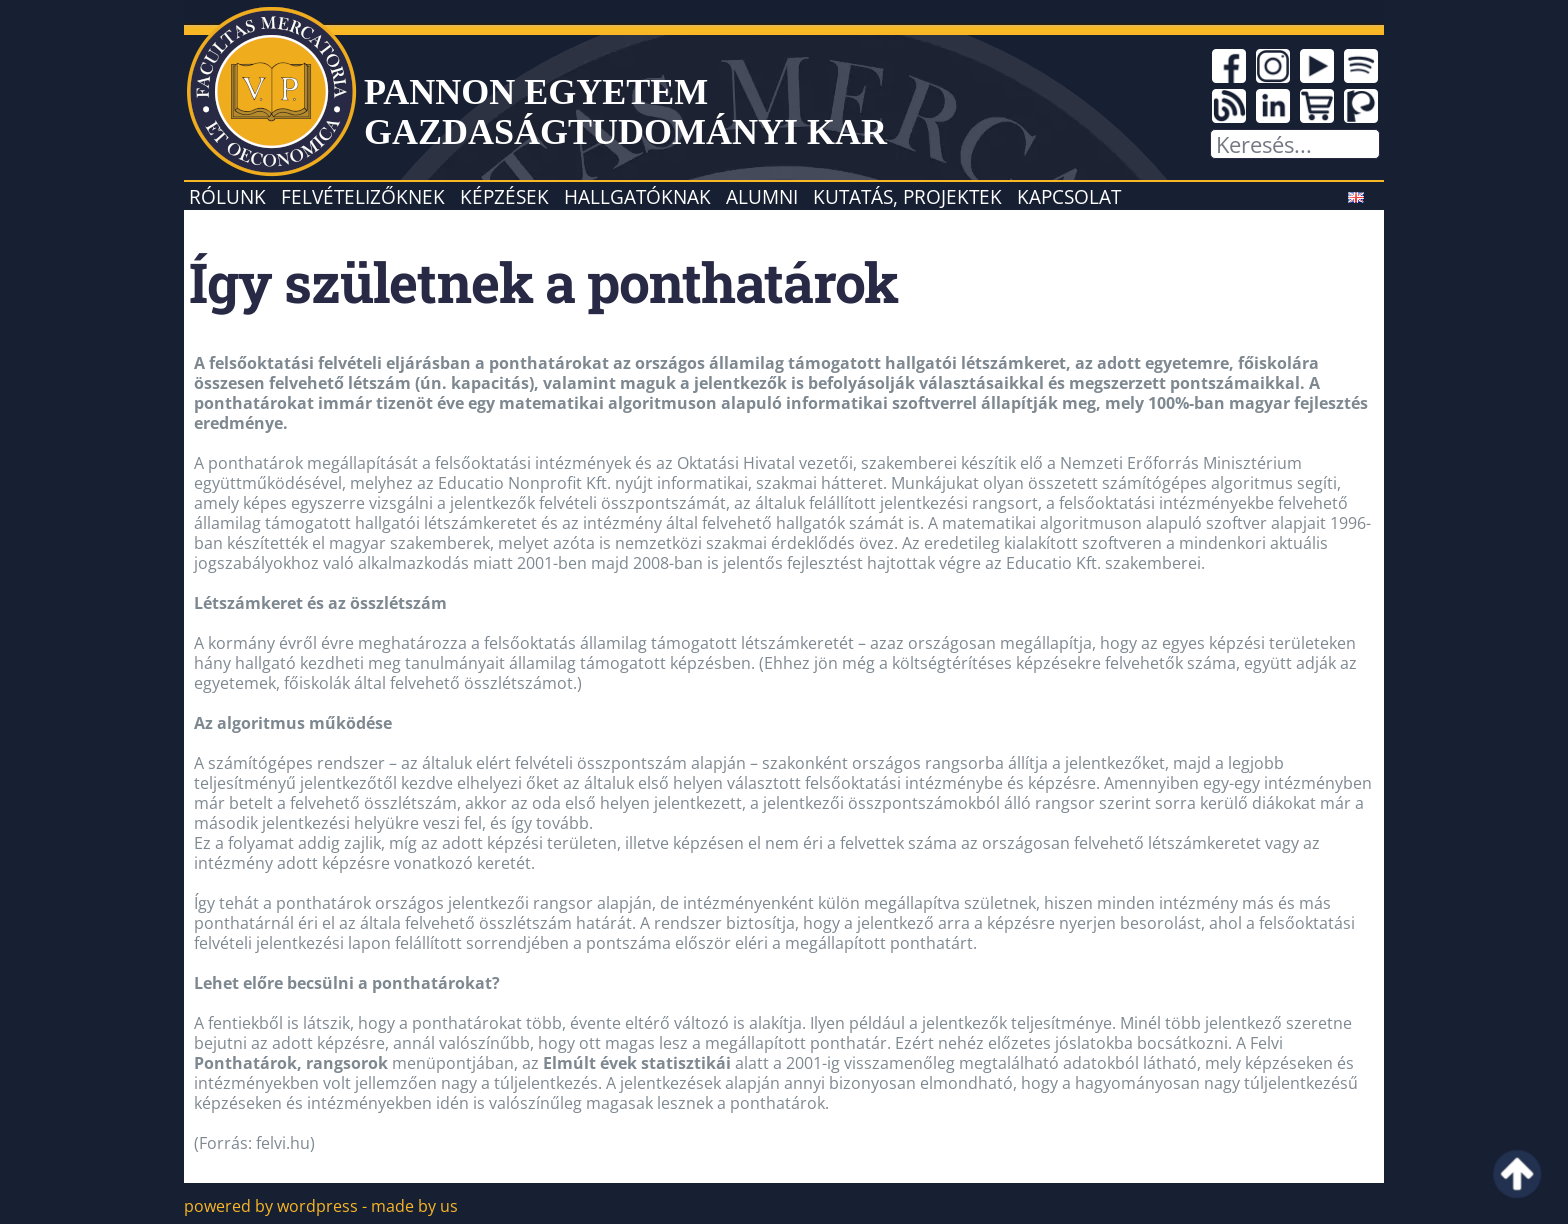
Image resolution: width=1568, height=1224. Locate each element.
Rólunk (227, 196)
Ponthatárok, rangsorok (291, 1063)
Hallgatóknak (637, 196)
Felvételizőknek (363, 196)
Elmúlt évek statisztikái (637, 1063)
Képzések (504, 196)
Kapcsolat (1069, 196)
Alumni (762, 196)
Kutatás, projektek (907, 196)
